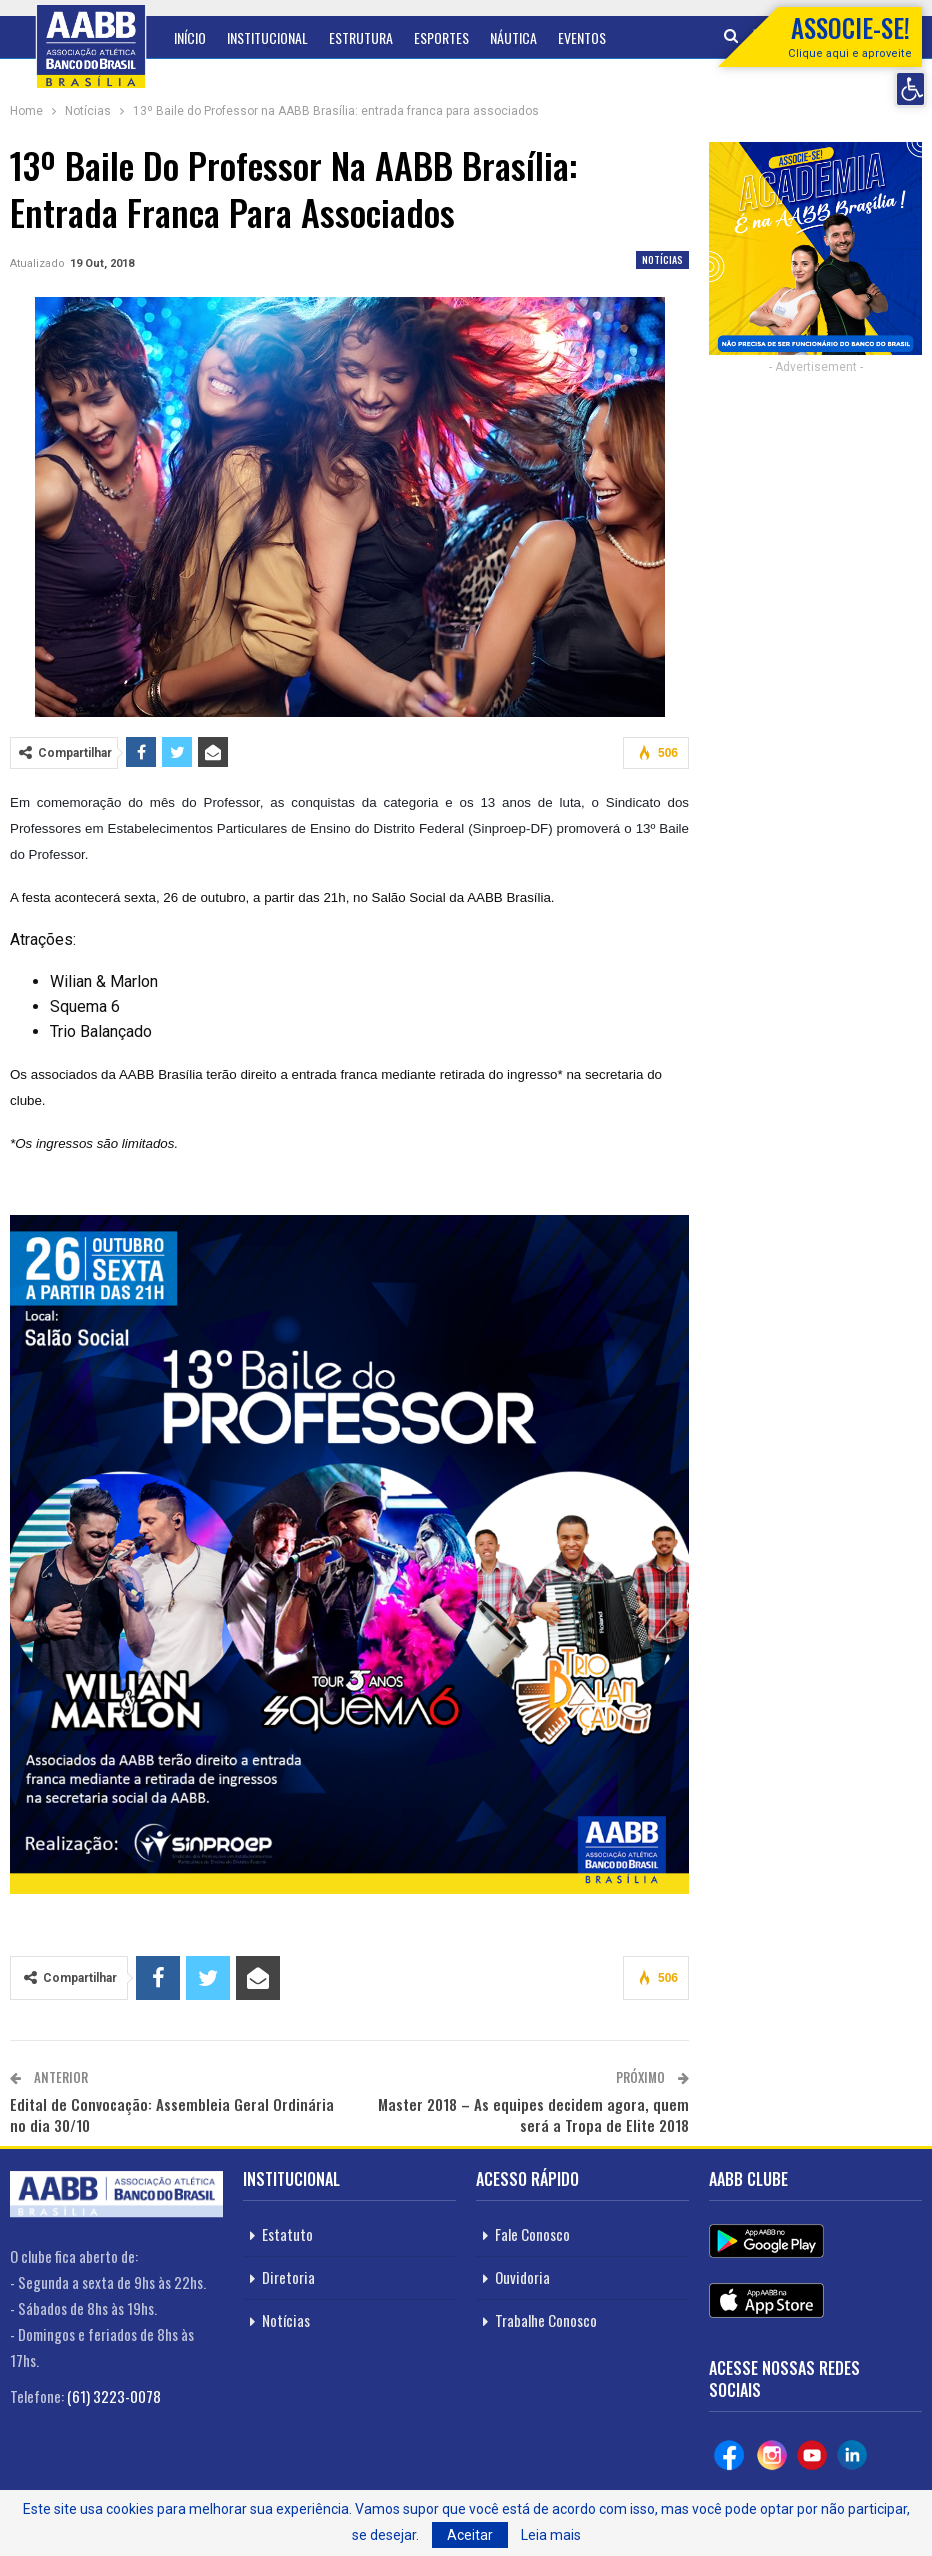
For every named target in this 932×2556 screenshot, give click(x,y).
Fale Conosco (532, 2234)
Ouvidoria (522, 2277)
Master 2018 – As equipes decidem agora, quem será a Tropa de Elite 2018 (533, 2114)
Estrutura (361, 37)
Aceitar (470, 2535)
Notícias (662, 259)
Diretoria (288, 2277)
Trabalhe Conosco (546, 2320)
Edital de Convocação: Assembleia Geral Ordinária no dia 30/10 (172, 2114)
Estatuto (287, 2234)
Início (190, 37)
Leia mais (551, 2535)
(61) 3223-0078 (114, 2396)
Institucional (267, 37)
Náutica (513, 37)
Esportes (441, 37)
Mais (571, 37)
